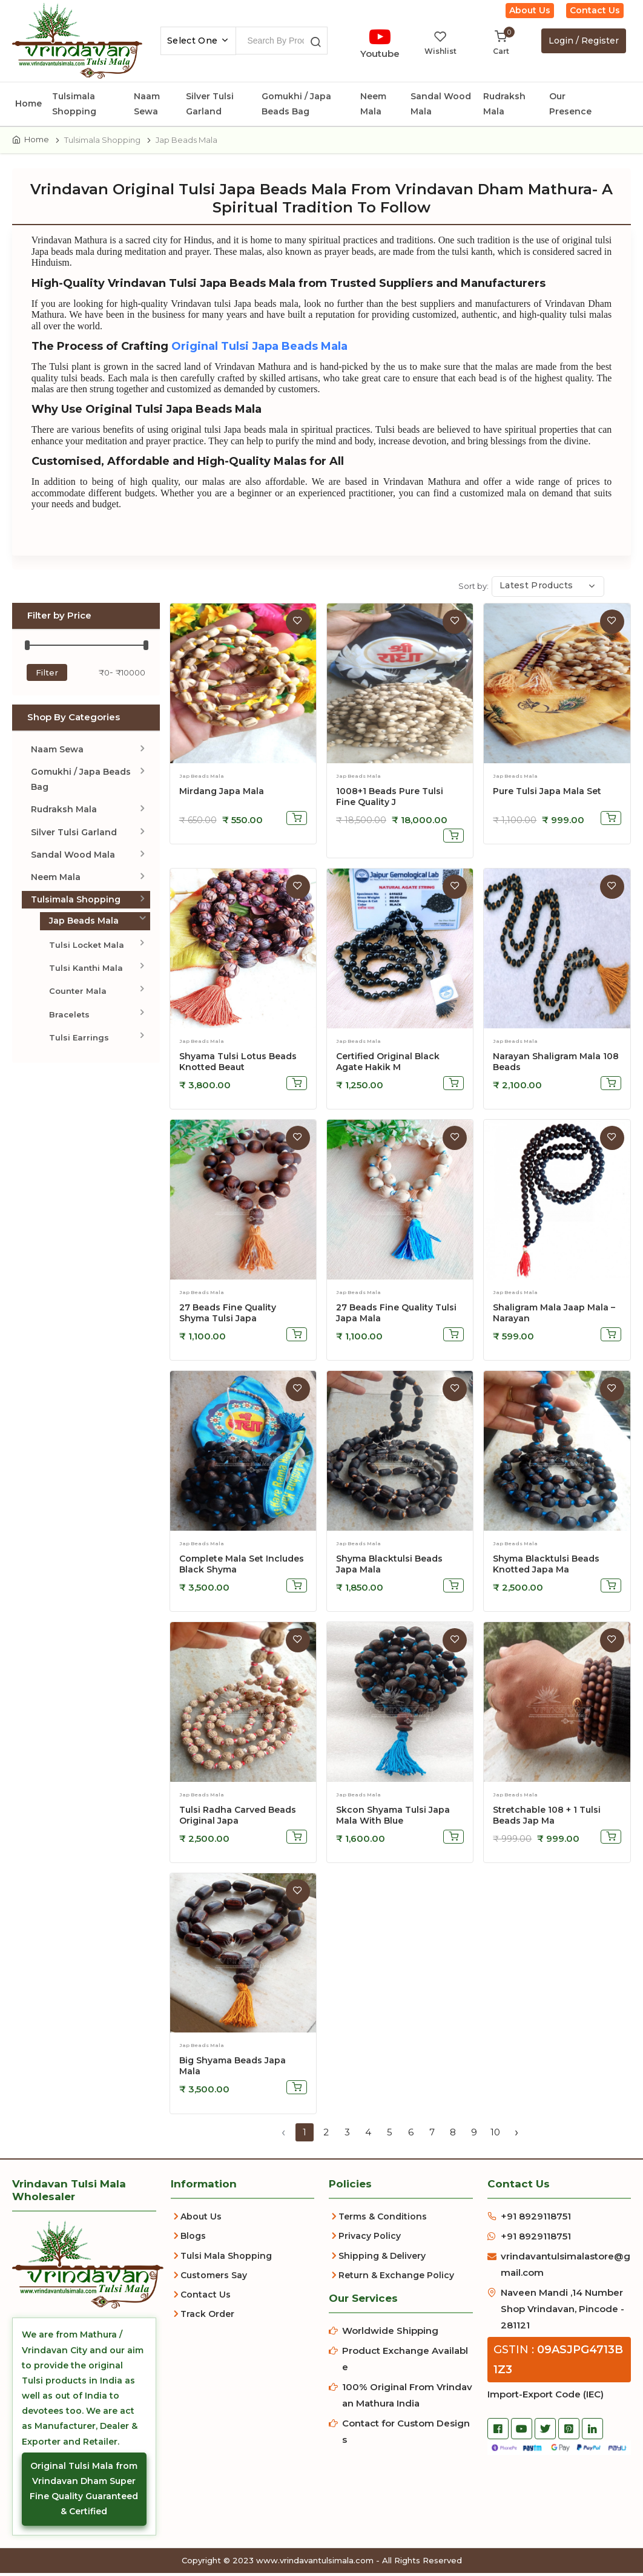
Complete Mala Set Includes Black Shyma (241, 1566)
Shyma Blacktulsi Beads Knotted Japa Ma (546, 1566)
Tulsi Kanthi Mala (86, 971)
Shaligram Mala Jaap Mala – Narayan (554, 1315)
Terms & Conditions (382, 2219)
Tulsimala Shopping (74, 104)
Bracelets (69, 1017)
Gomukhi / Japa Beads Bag (296, 104)
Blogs (193, 2238)
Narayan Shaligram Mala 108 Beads (556, 1064)
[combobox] (198, 41)
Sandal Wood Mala (441, 104)
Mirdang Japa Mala (221, 794)
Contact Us (595, 10)
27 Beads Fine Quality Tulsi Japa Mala (396, 1315)
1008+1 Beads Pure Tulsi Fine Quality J (389, 799)
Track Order (207, 2317)
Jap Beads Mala (84, 923)
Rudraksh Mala (504, 104)
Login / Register (584, 40)
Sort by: (473, 589)
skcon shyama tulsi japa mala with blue (393, 1817)
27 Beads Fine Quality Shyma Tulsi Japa (227, 1315)
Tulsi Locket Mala (86, 947)
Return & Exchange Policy (396, 2278)
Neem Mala (373, 104)
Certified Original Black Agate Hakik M (388, 1064)
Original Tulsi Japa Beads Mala (264, 348)
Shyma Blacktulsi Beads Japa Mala (389, 1566)
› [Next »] (516, 2135)
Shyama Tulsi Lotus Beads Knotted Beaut (238, 1064)
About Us (529, 10)
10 (495, 2135)
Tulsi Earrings (79, 1040)
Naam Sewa (147, 104)
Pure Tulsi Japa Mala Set (547, 794)
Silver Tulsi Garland (210, 104)
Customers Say (213, 2278)
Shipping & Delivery (382, 2258)
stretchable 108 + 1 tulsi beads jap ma (547, 1817)
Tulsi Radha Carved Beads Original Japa (237, 1817)
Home (28, 103)
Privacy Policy (369, 2238)
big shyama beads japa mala (232, 2069)
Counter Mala (78, 994)
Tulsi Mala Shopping (226, 2258)
